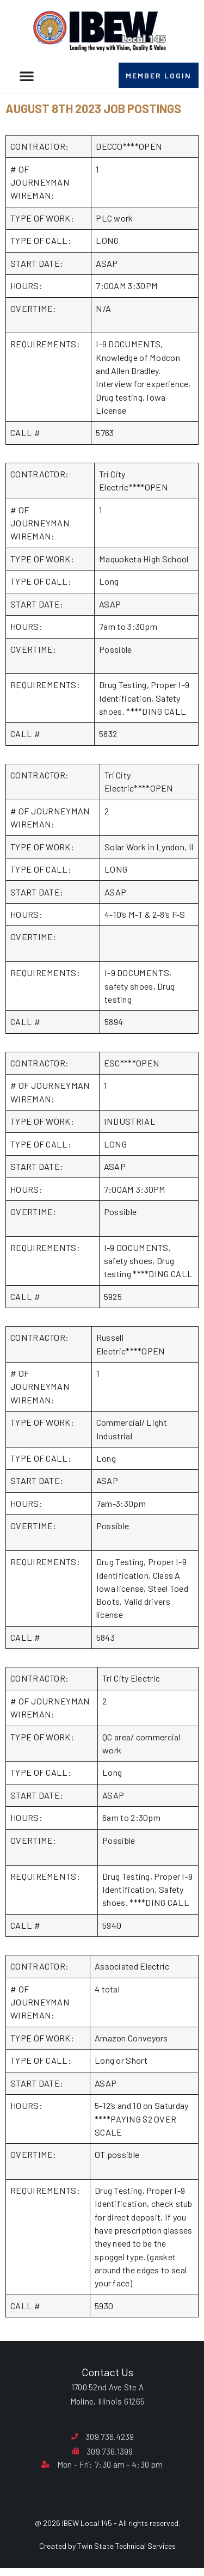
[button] (26, 75)
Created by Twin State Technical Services (107, 2545)
